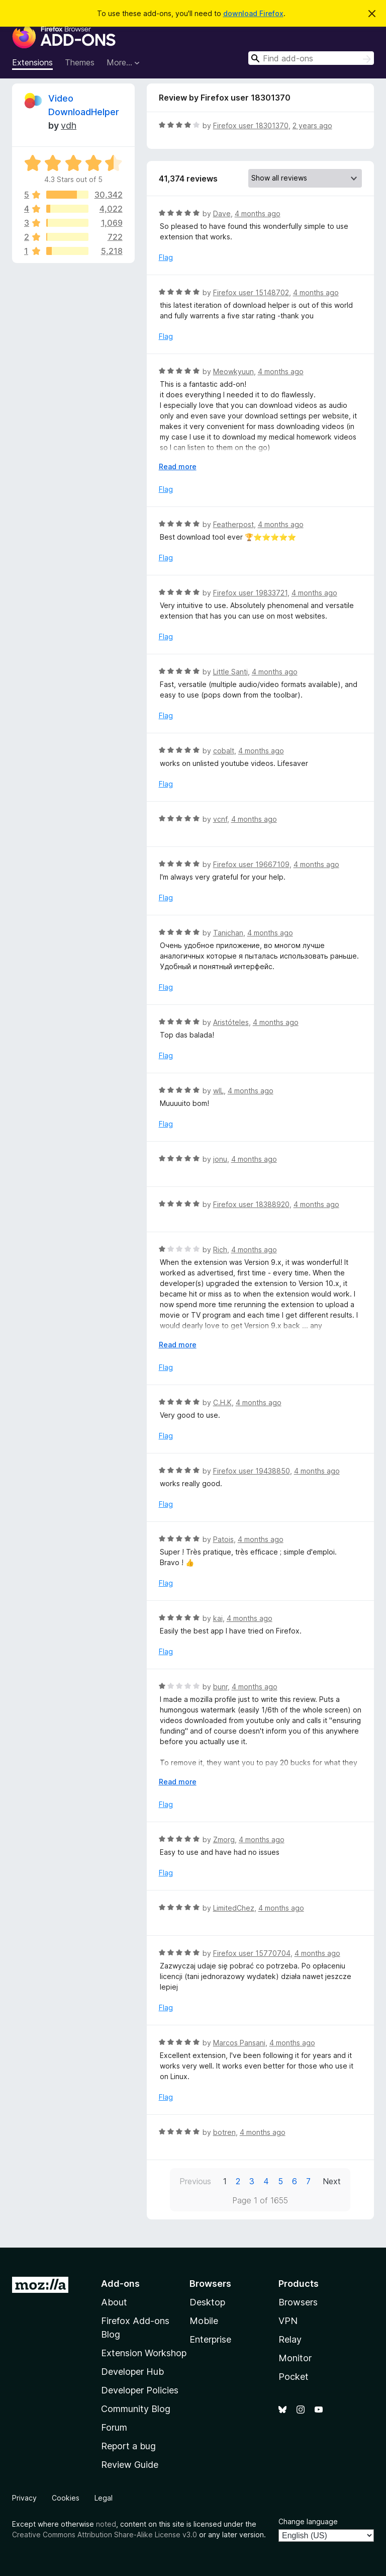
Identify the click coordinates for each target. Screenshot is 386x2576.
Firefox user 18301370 (250, 125)
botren (224, 2132)
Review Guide (129, 2464)
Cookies (65, 2498)
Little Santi (230, 671)
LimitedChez (233, 1908)
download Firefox (253, 13)
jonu (220, 1159)
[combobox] (311, 58)
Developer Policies (139, 2390)
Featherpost (233, 524)
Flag (166, 257)
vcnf (220, 819)
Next (332, 2181)
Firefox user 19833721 (250, 592)
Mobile (203, 2320)
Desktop (207, 2302)
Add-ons (120, 2283)
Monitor (295, 2358)
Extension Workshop (143, 2353)
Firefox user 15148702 (251, 292)
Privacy (24, 2498)
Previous (195, 2181)
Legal (103, 2498)
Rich (220, 1249)
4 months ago (257, 213)
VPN (288, 2320)
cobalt (223, 750)
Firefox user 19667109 (251, 864)
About (114, 2302)
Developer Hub (132, 2371)
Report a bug (128, 2446)
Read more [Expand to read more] (178, 466)
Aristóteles (231, 1022)
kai (218, 1618)
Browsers (298, 2302)
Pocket (293, 2376)
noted (106, 2524)
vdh (68, 125)
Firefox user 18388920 (251, 1204)
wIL (218, 1090)
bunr (220, 1686)
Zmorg (224, 1839)
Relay (290, 2339)
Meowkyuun (233, 371)
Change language (308, 2521)
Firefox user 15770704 (252, 1953)
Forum (114, 2427)
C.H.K (222, 1402)
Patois (223, 1539)
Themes (79, 62)
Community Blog (135, 2408)
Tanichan (228, 932)
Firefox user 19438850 (251, 1471)
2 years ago (312, 125)
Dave (222, 213)
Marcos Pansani (239, 2042)
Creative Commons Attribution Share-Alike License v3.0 (104, 2534)
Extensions (32, 62)
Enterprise (210, 2339)
